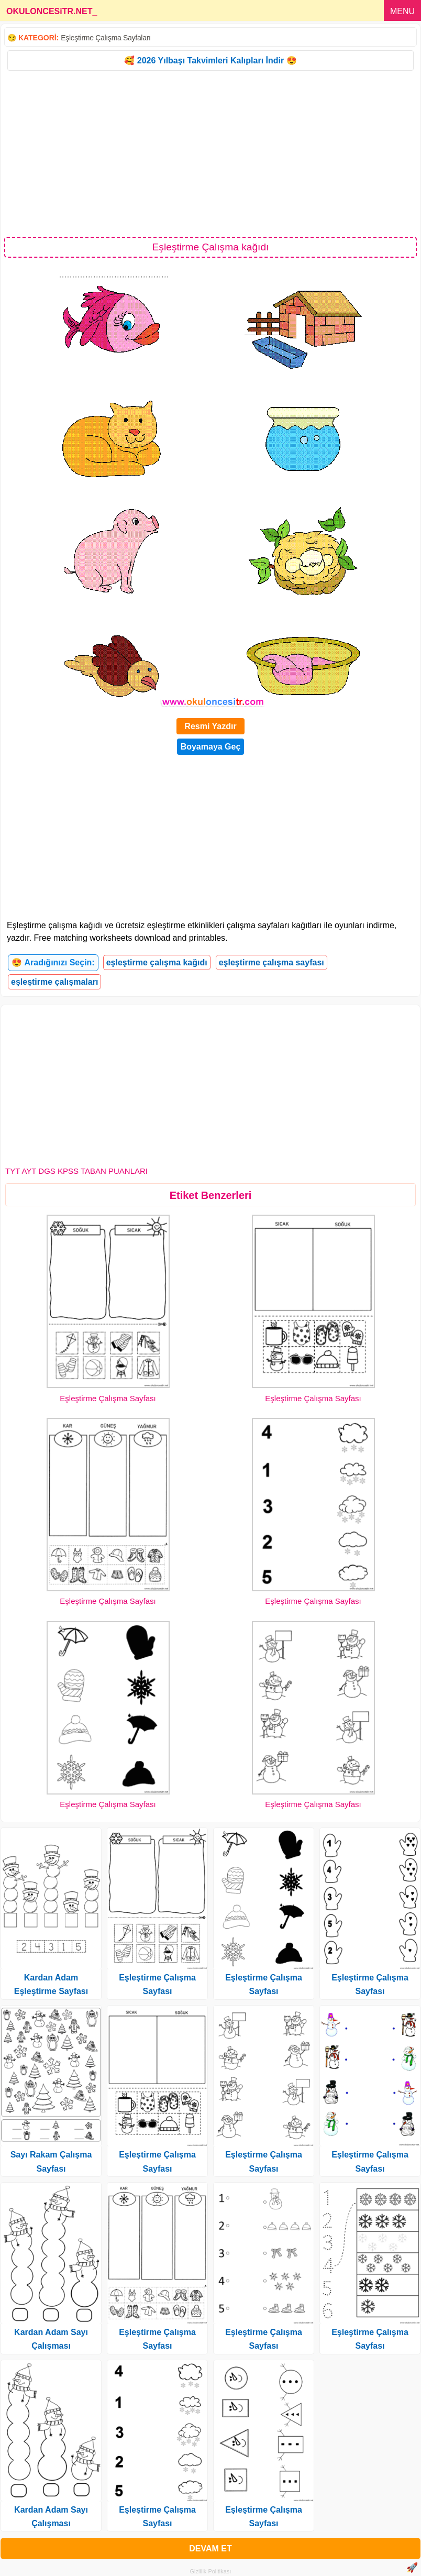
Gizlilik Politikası (210, 2571)
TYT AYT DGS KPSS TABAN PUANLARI (76, 1170)
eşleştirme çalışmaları (54, 981)
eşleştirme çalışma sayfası (271, 962)
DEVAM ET (210, 2548)
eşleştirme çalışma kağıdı (156, 962)
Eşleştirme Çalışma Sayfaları (105, 38)
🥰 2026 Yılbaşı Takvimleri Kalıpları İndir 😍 (210, 60)
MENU (402, 11)
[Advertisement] (210, 153)
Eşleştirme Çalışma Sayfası (108, 1398)
